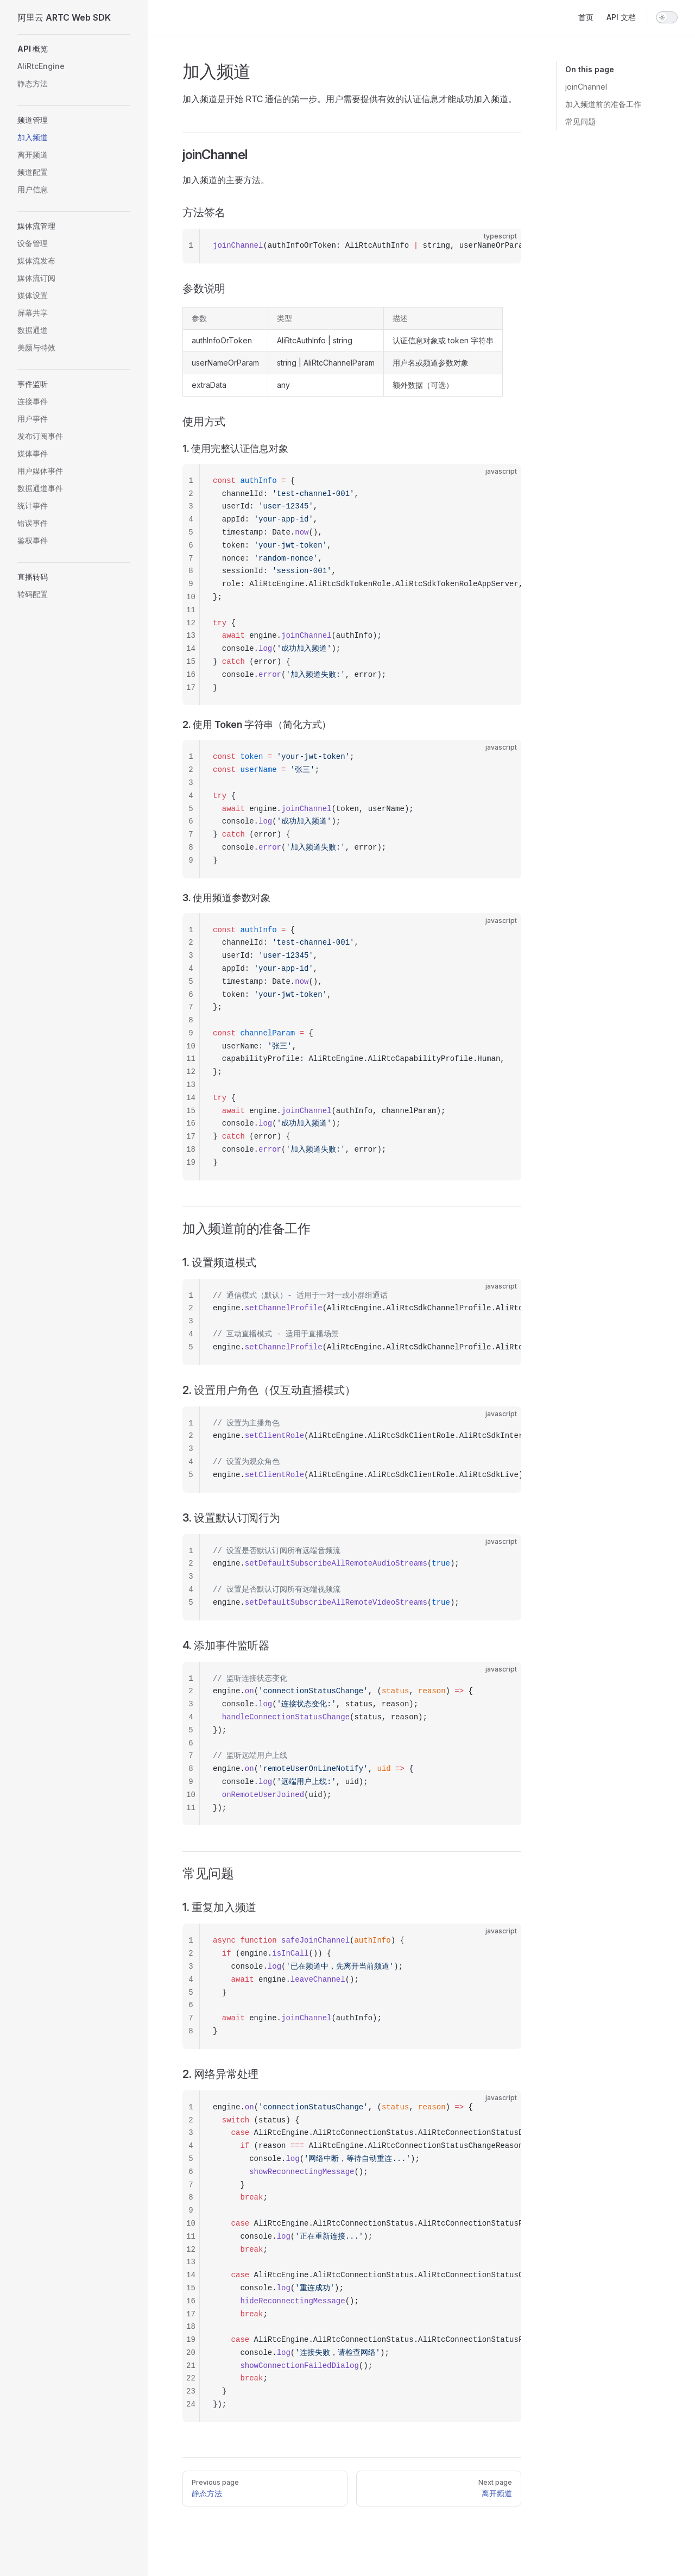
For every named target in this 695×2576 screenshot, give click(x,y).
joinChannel (586, 86)
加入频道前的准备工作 (603, 104)
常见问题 (580, 121)
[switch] (667, 17)
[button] (73, 49)
